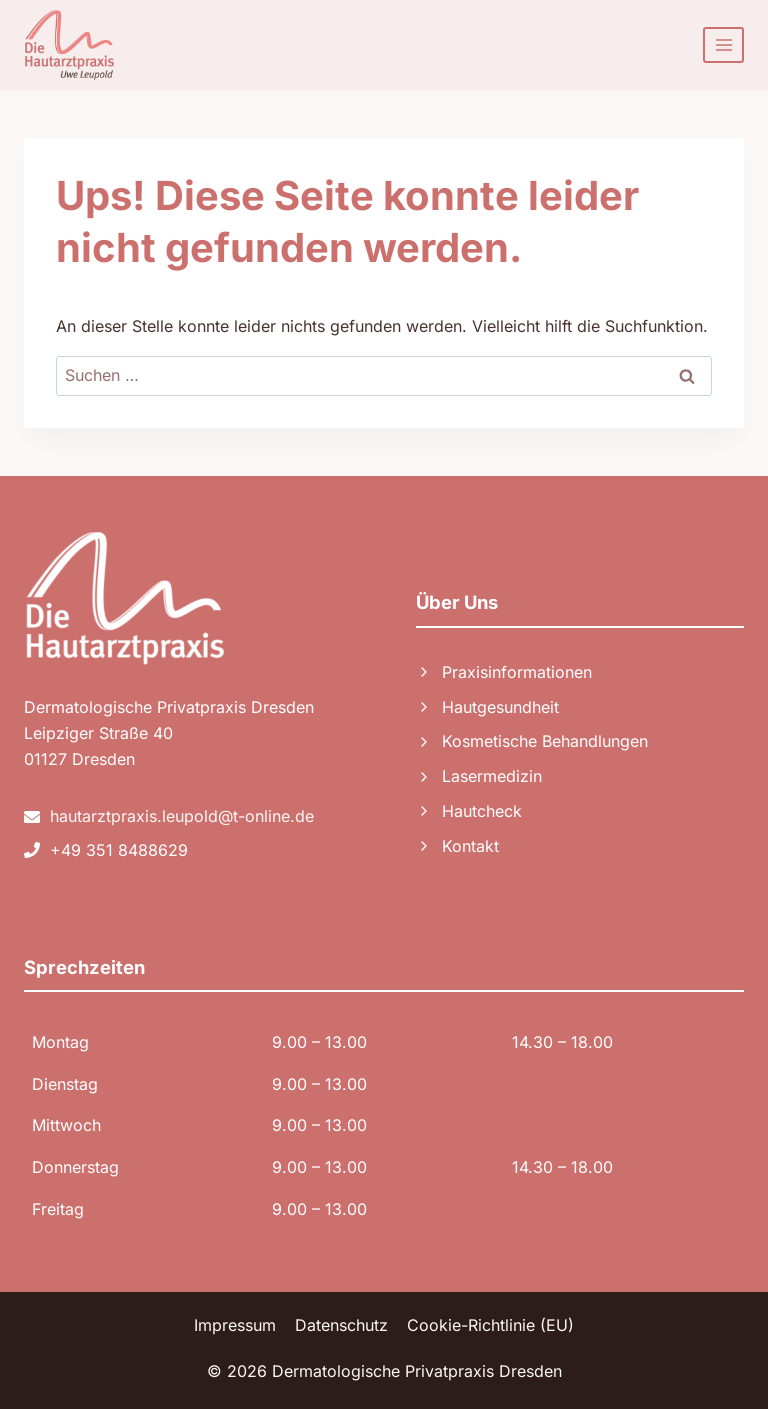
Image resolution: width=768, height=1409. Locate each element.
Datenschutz (341, 1325)
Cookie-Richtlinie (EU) (490, 1325)
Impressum (235, 1325)
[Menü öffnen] (723, 44)
